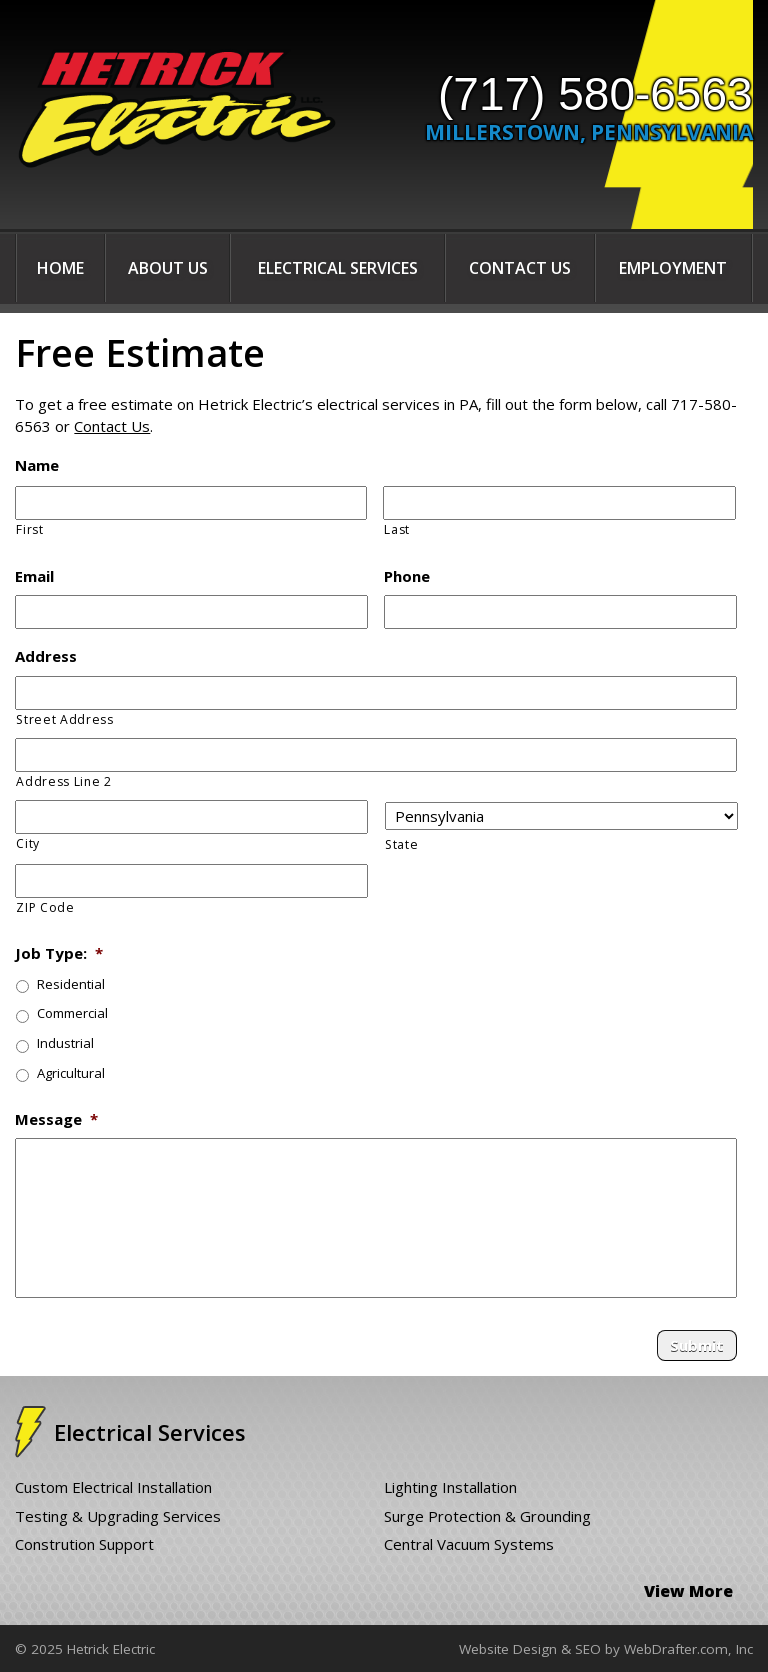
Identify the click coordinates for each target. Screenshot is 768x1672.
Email (34, 576)
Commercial (72, 1013)
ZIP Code (45, 907)
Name (37, 465)
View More (688, 1591)
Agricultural (71, 1073)
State (401, 844)
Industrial (65, 1043)
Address (46, 656)
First (29, 529)
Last (397, 529)
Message (56, 1119)
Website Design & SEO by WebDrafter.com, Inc (606, 1649)
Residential (71, 984)
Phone (407, 576)
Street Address (64, 719)
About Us (168, 268)
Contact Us (520, 268)
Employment (673, 268)
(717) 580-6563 (595, 94)
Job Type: (59, 953)
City (28, 843)
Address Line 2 (63, 781)
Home (60, 268)
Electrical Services (338, 268)
